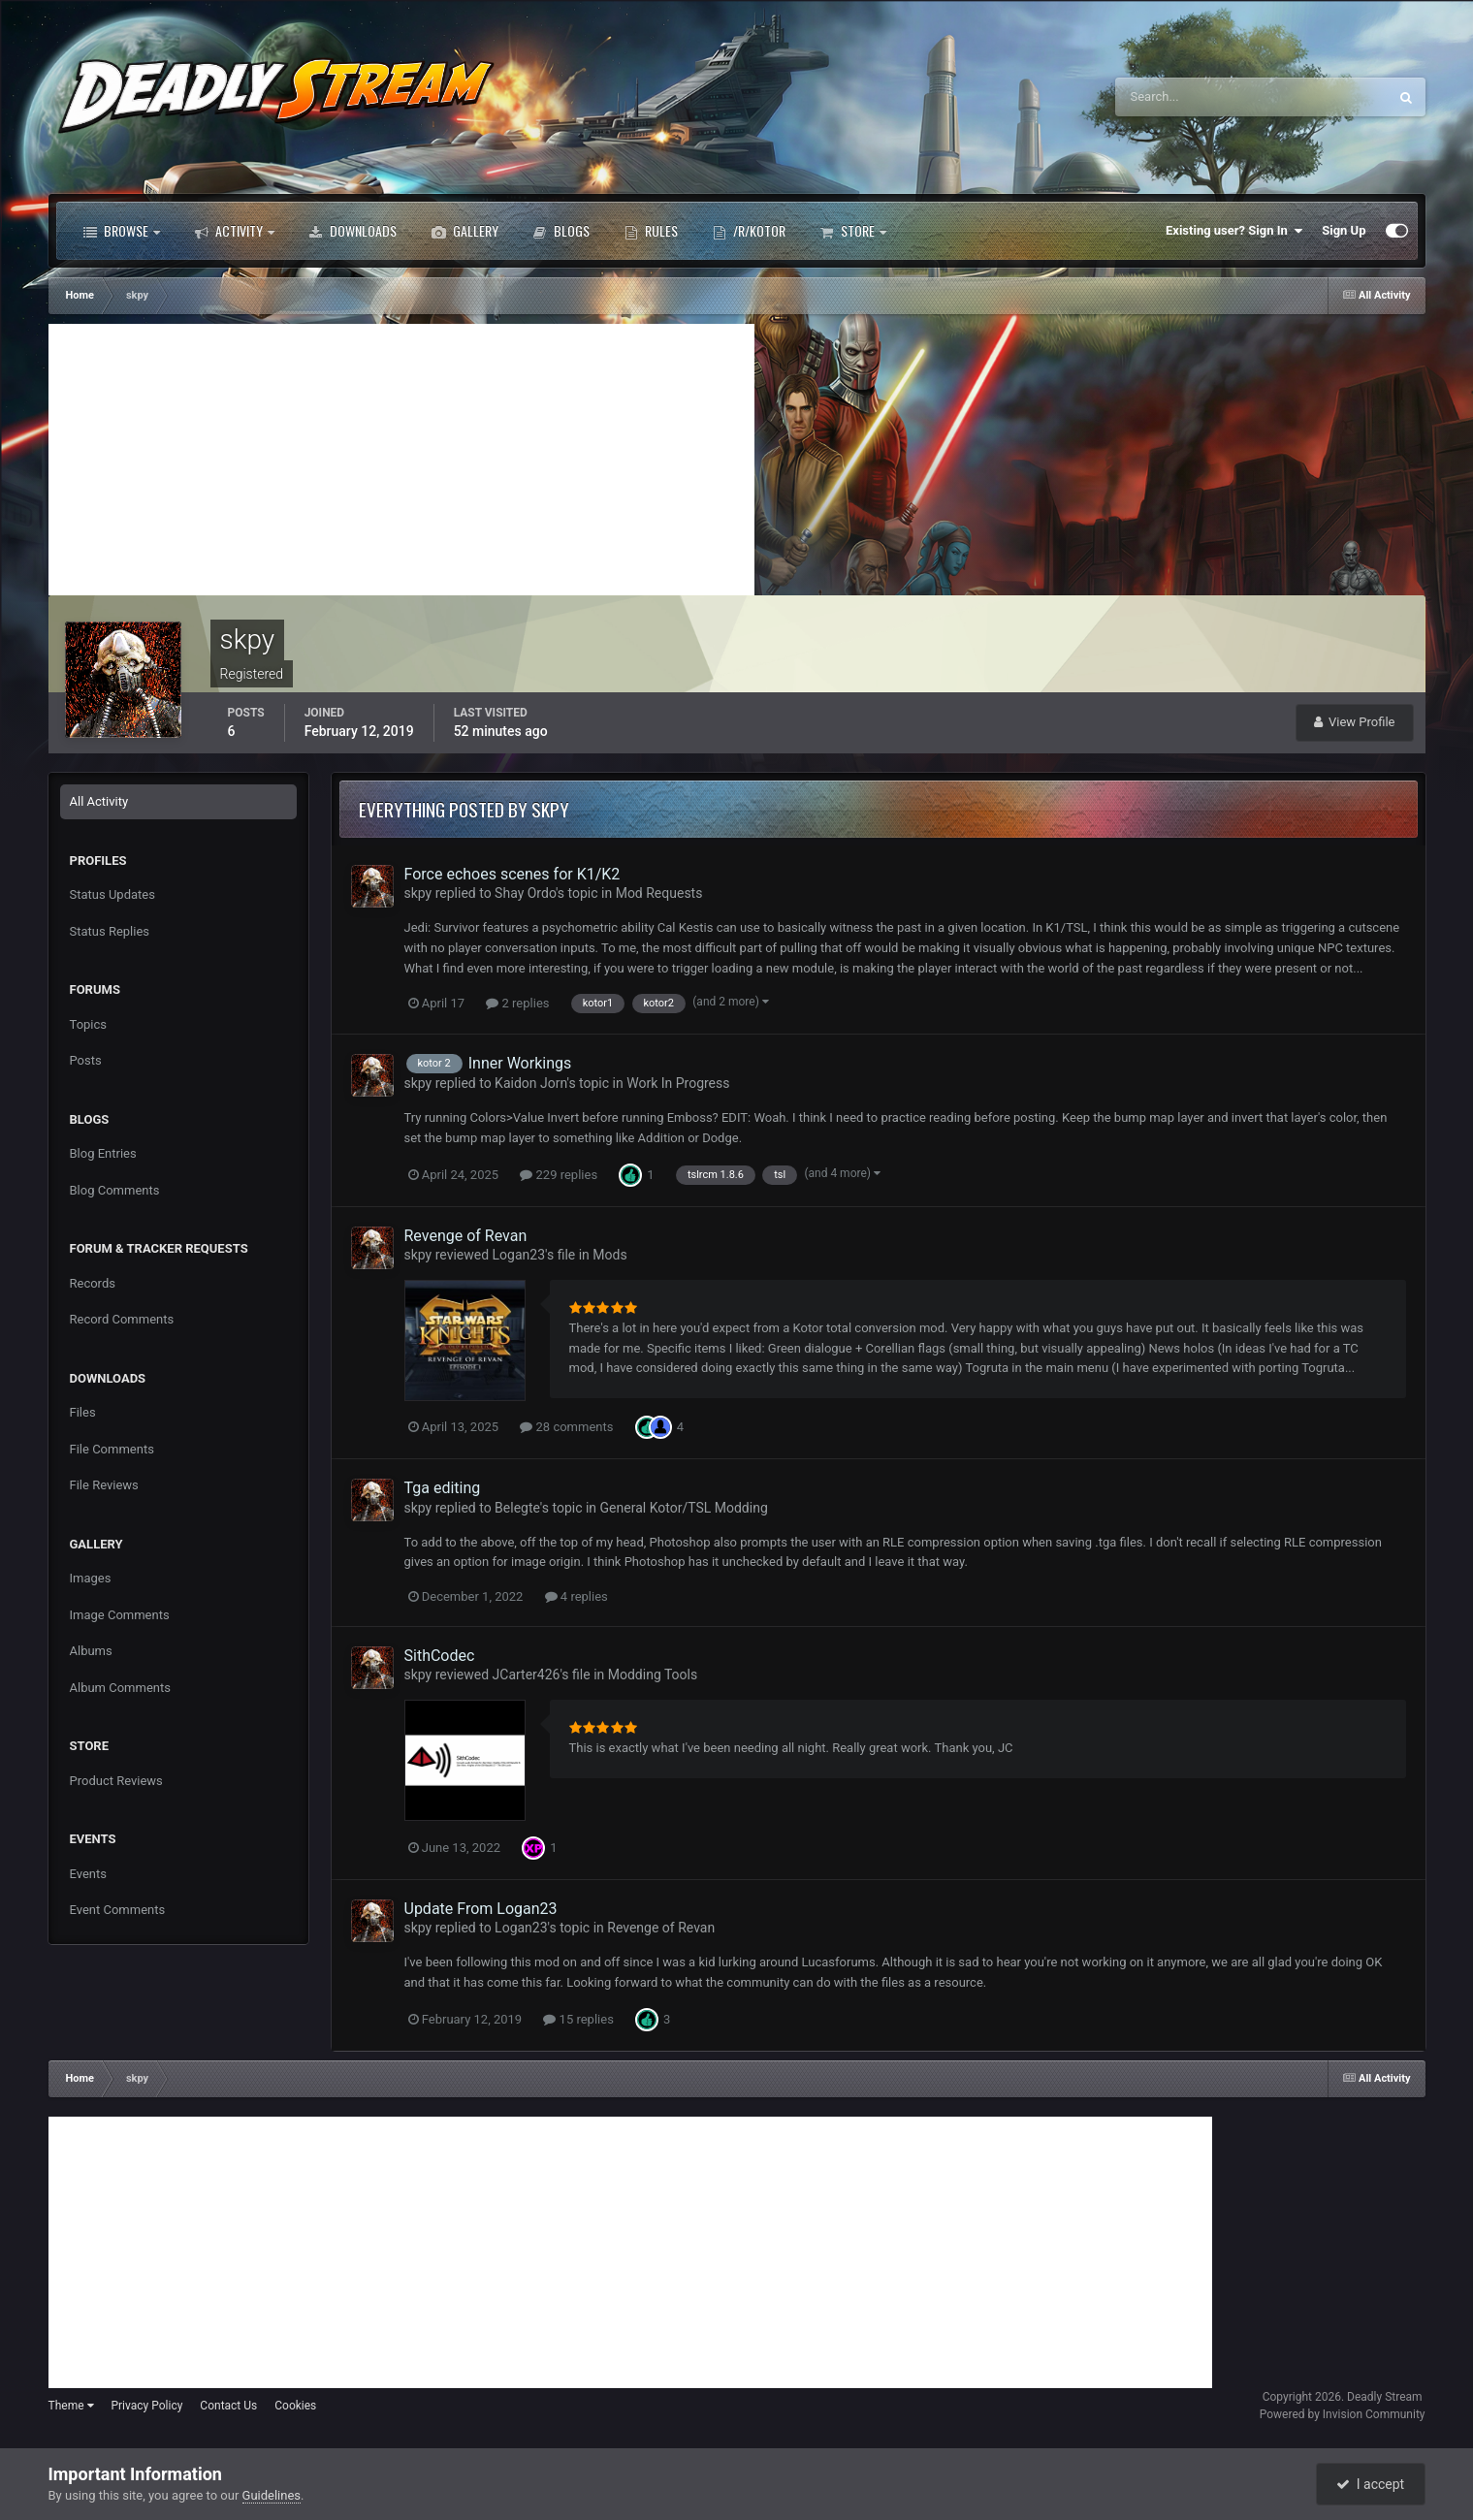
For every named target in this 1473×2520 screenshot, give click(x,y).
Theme (71, 2405)
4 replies (576, 1596)
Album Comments (120, 1687)
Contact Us (228, 2405)
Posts (86, 1060)
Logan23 (519, 1254)
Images (91, 1578)
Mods (609, 1254)
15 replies (578, 2019)
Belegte (517, 1507)
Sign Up (1343, 230)
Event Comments (118, 1909)
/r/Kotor (749, 231)
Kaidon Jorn (530, 1083)
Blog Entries (103, 1153)
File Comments (112, 1449)
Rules (651, 231)
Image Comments (120, 1615)
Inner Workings (519, 1063)
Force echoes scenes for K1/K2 (512, 874)
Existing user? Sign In (1234, 231)
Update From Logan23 (481, 1908)
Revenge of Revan (466, 1236)
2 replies (517, 1003)
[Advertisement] (401, 459)
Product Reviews (116, 1780)
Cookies (295, 2405)
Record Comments (122, 1319)
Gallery (465, 231)
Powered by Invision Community (1342, 2414)
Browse (121, 231)
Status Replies (110, 931)
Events (88, 1873)
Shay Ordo (525, 893)
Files (83, 1412)
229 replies (558, 1174)
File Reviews (104, 1485)
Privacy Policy (146, 2405)
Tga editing (442, 1488)
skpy (418, 893)
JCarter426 (526, 1674)
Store (853, 231)
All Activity (99, 801)
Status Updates (112, 894)
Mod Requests (659, 893)
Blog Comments (115, 1190)
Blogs (561, 231)
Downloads (353, 231)
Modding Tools (652, 1674)
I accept (1370, 2484)
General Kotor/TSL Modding (684, 1507)
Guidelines (272, 2495)
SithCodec (439, 1655)
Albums (91, 1650)
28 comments (566, 1426)
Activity (234, 231)
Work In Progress (677, 1083)
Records (92, 1283)
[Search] (1192, 97)
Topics (89, 1024)
